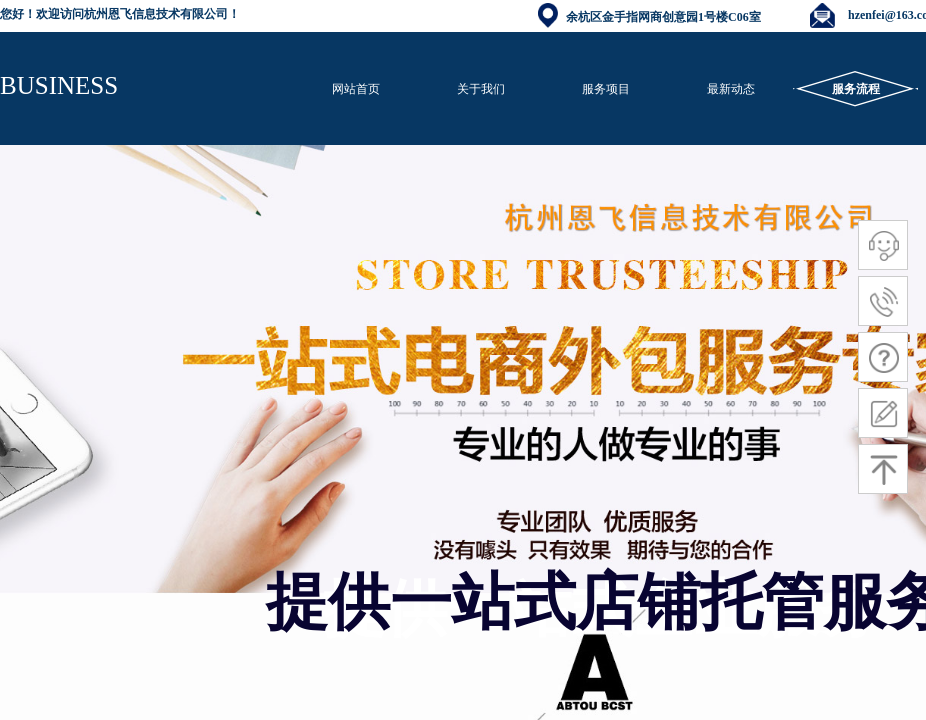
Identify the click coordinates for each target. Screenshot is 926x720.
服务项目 (606, 89)
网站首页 (356, 89)
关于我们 (481, 89)
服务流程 (856, 89)
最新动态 (731, 89)
